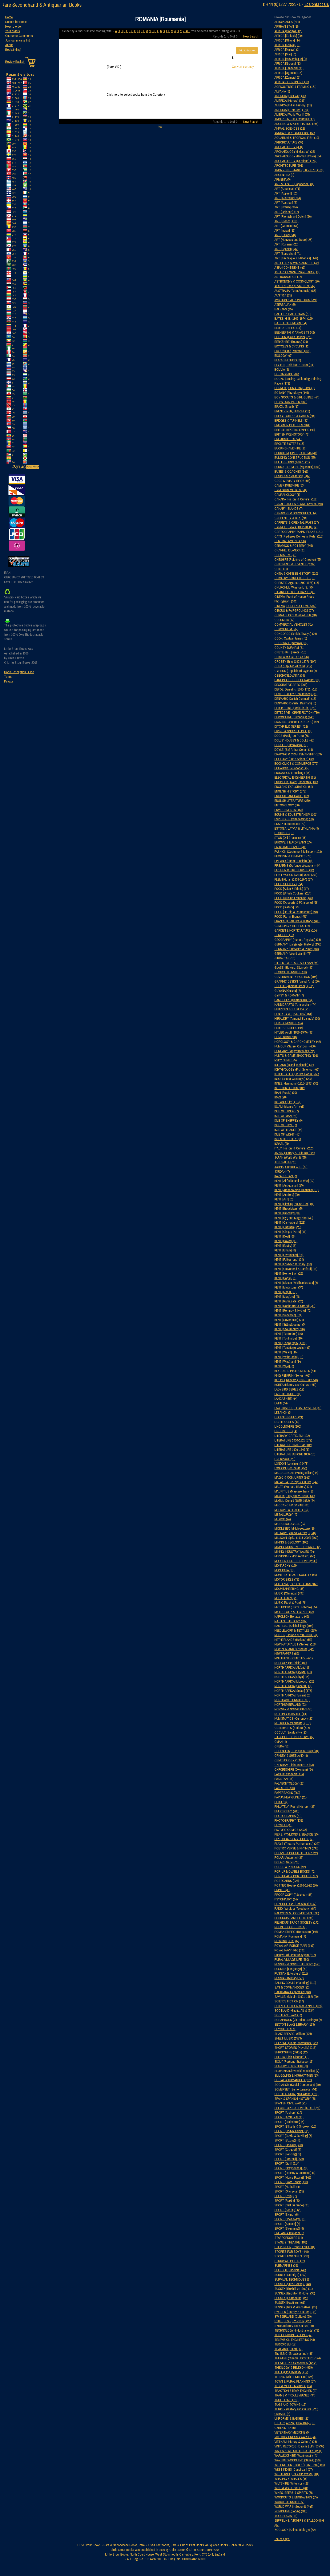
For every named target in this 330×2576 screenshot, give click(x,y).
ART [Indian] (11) (284, 230)
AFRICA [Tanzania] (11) (288, 68)
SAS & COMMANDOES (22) (292, 1987)
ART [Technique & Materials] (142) (296, 258)
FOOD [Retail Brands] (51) (290, 916)
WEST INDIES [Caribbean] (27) (293, 2469)
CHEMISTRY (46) (285, 554)
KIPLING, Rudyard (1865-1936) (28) (296, 1380)
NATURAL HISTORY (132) (290, 1621)
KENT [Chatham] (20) (287, 1227)
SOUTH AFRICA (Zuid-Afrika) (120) (296, 2094)
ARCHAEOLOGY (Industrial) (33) (294, 151)
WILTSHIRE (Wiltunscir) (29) (291, 2483)
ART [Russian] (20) (286, 244)
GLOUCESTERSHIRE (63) (290, 972)
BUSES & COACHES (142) (291, 471)
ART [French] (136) (286, 221)
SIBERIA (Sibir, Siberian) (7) (291, 2056)
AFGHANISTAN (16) (286, 26)
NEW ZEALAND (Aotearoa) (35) (294, 1649)
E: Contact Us (316, 4)
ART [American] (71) (287, 188)
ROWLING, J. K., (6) (286, 1941)
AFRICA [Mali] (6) (285, 54)
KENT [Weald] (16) (286, 1352)
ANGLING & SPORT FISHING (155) (296, 123)
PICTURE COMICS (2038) (290, 1829)
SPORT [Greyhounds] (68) (290, 2168)
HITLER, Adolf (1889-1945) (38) (293, 1032)
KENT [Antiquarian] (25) (289, 1185)
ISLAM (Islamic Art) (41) (289, 1106)
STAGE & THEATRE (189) (290, 2242)
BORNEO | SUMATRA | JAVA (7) (294, 388)
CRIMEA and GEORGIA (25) (291, 656)
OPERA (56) (281, 1746)
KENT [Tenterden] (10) (288, 1333)
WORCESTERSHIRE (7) (289, 2502)
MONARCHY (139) (286, 1565)
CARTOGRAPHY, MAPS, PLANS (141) (298, 531)
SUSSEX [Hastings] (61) (289, 2302)
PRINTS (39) (282, 1890)
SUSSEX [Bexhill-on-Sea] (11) (293, 2288)
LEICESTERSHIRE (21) (288, 1417)
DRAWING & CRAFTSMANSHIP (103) (298, 754)
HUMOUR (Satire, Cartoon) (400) (295, 1046)
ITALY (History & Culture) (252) (294, 1148)
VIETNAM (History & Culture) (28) (295, 2441)
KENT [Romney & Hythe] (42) (292, 1310)
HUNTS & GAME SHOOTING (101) (296, 1055)
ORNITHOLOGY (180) (288, 1760)
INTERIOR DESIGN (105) (289, 1088)
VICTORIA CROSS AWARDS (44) (295, 2437)
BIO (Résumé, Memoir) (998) (292, 351)
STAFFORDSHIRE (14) (288, 2237)
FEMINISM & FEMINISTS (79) (292, 856)
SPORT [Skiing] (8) (286, 2214)
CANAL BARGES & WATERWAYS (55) (298, 504)
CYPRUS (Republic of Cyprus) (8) (295, 670)
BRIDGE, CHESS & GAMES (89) (294, 415)
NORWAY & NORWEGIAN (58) (293, 1709)
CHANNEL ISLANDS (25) (289, 550)
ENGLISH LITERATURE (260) (292, 800)
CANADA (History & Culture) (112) (295, 499)
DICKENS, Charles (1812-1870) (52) (296, 721)
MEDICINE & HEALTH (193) (291, 1509)
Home (9, 17)
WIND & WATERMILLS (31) (291, 2488)
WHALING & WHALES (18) (290, 2478)
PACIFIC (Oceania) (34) (289, 1774)
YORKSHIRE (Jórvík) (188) (290, 2511)
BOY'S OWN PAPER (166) (290, 402)
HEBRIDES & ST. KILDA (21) (292, 1009)
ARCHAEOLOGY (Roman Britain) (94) (298, 156)
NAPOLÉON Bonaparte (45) (291, 1616)
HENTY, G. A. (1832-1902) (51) (293, 1013)
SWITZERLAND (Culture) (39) (293, 2316)
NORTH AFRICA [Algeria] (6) (292, 1667)
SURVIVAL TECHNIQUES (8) (292, 2279)
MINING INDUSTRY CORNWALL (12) (297, 1547)
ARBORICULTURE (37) (288, 142)
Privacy (8, 681)
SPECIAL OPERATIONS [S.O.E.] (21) (297, 2107)
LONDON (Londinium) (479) (291, 1463)
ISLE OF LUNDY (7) (286, 1111)
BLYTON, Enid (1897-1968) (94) (294, 364)
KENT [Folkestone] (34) (289, 1259)
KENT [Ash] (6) (283, 1199)
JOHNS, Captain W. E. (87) (290, 1166)
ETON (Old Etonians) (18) (290, 837)
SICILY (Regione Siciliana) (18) (293, 2061)
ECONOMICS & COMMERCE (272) (296, 763)
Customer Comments (19, 35)
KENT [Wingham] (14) (288, 1361)
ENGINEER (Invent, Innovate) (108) (296, 782)
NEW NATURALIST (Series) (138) (295, 1644)
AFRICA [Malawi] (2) (286, 49)
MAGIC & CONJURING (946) (292, 1477)
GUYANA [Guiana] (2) (287, 990)
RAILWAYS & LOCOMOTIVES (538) (296, 1913)
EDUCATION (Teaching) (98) (292, 772)
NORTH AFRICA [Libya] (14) (291, 1676)
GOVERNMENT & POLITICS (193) (295, 976)
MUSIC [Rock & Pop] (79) (290, 1602)
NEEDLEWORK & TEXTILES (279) (295, 1630)
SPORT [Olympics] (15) (289, 2191)
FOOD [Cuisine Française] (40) (293, 898)
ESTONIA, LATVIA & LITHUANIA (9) (296, 828)
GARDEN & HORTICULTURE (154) (296, 930)
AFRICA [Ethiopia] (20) (288, 35)
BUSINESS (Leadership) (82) (292, 476)
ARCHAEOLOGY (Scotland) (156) (295, 160)
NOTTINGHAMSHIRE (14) (290, 1713)
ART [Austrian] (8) (285, 202)
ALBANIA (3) (282, 91)
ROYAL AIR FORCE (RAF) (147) (294, 1945)
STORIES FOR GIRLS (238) (291, 2256)
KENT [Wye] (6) (284, 1366)
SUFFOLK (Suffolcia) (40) (290, 2270)
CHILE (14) (281, 568)
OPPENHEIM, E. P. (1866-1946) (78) (296, 1751)
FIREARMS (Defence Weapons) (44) (297, 865)
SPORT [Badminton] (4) (289, 2121)
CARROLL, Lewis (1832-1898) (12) (295, 527)
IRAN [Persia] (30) (285, 1092)
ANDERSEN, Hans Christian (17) (294, 119)
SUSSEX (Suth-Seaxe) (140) (292, 2284)
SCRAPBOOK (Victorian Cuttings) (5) (298, 2019)
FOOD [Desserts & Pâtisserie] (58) (296, 902)
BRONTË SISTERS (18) (289, 443)
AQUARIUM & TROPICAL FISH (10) (296, 137)
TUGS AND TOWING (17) (290, 2404)
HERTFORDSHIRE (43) (288, 1027)
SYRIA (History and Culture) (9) (294, 2325)
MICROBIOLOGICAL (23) (290, 1523)
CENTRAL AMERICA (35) (290, 541)
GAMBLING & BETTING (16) (292, 925)
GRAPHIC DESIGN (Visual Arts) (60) (297, 981)
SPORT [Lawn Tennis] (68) (291, 2182)
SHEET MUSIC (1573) (288, 2038)
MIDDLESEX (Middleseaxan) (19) (294, 1528)
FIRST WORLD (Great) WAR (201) (295, 874)
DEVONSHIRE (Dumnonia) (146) (294, 717)
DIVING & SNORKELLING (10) (292, 731)
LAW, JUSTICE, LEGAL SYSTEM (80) (297, 1407)
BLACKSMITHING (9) (287, 360)
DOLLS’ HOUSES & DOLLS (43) (294, 740)
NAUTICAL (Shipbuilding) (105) (293, 1625)
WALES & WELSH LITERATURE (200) (298, 2451)
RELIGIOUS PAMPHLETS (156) (293, 1917)
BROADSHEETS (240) (288, 439)
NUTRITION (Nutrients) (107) (292, 1723)
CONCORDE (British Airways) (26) (295, 633)
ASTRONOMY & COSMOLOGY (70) (297, 281)
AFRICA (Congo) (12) (288, 31)
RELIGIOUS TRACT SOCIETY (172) (296, 1922)
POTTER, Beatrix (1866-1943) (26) (296, 1885)
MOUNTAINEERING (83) (289, 1588)
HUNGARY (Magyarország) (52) (294, 1051)
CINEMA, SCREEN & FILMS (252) (295, 605)
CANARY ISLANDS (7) (288, 508)
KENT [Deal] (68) (284, 1236)
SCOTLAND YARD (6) (288, 2015)
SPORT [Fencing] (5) (287, 2154)
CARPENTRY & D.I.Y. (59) (290, 517)
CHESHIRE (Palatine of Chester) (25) (298, 559)
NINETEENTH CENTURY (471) (293, 1658)
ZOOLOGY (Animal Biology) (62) (295, 2529)
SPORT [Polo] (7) (285, 2196)
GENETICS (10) (284, 935)
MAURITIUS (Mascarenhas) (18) (294, 1491)
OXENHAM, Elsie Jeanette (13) (294, 1764)
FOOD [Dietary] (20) (286, 907)
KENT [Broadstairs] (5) (288, 1208)
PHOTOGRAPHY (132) (288, 1820)
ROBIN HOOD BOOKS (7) (290, 1927)
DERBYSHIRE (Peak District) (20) (295, 707)
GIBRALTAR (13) (284, 958)
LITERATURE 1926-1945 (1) (291, 1449)
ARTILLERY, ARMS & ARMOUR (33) (296, 262)
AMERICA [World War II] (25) (292, 114)
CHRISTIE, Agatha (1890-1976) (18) (296, 582)
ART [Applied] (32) (286, 193)
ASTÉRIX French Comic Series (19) (296, 272)
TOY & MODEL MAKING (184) (293, 2386)
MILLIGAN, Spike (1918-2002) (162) (296, 1537)
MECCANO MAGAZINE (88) (291, 1505)
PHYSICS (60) (283, 1825)
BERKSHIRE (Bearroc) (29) (291, 341)
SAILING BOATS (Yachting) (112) (295, 1982)
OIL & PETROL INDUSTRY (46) (294, 1737)
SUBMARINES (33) (286, 2265)
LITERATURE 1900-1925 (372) (293, 1440)
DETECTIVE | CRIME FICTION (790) (297, 712)
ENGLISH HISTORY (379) (290, 791)
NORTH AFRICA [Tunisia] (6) (292, 1695)
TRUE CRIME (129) (286, 2400)
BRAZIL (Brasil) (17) (286, 406)
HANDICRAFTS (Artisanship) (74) (295, 1004)
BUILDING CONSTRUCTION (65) (295, 457)
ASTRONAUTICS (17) (288, 276)
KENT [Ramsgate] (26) (288, 1301)
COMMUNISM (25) (286, 629)
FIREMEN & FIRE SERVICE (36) (294, 870)
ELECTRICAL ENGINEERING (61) (295, 777)
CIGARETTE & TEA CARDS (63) (294, 592)
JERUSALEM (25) (285, 1162)
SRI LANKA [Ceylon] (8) (289, 2233)
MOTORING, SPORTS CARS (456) (296, 1584)
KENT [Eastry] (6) (285, 1245)
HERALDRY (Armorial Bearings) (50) (297, 1018)
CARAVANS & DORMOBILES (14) (295, 513)
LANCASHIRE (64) (285, 1398)
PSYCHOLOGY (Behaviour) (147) (295, 1903)
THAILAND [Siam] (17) (288, 2349)
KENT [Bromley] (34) (287, 1213)
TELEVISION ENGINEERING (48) (294, 2339)
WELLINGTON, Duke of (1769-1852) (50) (299, 2464)
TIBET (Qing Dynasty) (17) (291, 2372)
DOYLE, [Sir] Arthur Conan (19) (293, 749)
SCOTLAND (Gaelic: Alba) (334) (294, 2010)
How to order (13, 26)
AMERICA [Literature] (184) (291, 109)
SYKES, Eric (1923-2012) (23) (292, 2321)
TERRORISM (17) (285, 2344)
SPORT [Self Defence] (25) (291, 2205)
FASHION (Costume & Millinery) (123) (298, 851)
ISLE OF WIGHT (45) (287, 1134)
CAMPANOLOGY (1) (287, 494)
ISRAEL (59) (282, 1143)
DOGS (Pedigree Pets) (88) (292, 735)
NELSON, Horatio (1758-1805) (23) (296, 1635)
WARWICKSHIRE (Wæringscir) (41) (296, 2455)
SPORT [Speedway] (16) (289, 2219)
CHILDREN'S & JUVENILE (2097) (294, 564)
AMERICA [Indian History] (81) (293, 105)
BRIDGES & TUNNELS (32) (291, 420)
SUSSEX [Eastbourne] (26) (291, 2298)
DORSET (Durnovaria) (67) (290, 745)
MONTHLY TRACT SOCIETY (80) (295, 1574)
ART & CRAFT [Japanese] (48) (294, 184)
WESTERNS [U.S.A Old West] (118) (296, 2474)
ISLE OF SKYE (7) (285, 1125)
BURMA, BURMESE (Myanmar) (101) (297, 466)
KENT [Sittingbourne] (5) (290, 1324)
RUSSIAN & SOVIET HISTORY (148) (297, 1964)
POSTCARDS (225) (286, 1880)
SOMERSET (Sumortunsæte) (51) (295, 2089)
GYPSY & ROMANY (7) (289, 995)
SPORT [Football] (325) (289, 2158)
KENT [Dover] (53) (285, 1241)
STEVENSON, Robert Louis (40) (294, 2247)
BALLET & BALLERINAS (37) (292, 313)
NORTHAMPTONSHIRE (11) (292, 1700)
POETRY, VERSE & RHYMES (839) (296, 1848)
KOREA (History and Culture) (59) (295, 1384)
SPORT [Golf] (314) (286, 2163)
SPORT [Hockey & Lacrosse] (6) (294, 2172)
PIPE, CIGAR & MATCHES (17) (293, 1839)
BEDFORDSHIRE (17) (287, 327)
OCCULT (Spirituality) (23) (290, 1732)
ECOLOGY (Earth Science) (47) (294, 758)
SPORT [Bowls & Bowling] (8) (293, 2135)
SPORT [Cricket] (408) (288, 2145)
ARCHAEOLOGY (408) (288, 147)
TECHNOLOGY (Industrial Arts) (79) (296, 2330)
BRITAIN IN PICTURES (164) (292, 425)
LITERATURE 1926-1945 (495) (293, 1445)
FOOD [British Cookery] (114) (292, 893)
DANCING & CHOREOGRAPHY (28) (296, 680)
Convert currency (243, 66)
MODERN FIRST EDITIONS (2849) (295, 1560)
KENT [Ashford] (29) (287, 1194)
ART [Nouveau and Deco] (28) (293, 239)
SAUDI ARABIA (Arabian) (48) (292, 1992)
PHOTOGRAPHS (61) (288, 1815)
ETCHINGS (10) (284, 833)
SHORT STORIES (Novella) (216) (295, 2047)
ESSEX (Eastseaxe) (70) (289, 823)
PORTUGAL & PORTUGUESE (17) (296, 1876)
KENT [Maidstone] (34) (288, 1287)
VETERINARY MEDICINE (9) (292, 2432)
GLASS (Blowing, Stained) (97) (293, 967)
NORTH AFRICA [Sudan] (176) (293, 1690)
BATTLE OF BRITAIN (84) (290, 323)
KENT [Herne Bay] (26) (288, 1273)
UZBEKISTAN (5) (285, 2427)
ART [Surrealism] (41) (288, 253)
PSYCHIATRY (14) (286, 1899)
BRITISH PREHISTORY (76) (291, 434)
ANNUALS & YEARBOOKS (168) (294, 133)
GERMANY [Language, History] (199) (297, 944)
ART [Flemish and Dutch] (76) (293, 216)
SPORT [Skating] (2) (287, 2209)
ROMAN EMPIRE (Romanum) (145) (296, 1931)
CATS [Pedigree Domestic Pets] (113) (298, 536)
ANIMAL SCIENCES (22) (289, 128)
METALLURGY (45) (286, 1514)
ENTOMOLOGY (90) (287, 805)
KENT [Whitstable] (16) (288, 1356)
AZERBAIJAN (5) (285, 304)
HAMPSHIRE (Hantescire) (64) (293, 1000)
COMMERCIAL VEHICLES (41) (293, 624)
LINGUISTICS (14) (285, 1431)
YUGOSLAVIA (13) (285, 2515)
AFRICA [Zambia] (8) (287, 77)
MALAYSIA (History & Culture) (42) (296, 1482)
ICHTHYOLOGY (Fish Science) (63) (296, 1069)
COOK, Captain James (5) (290, 638)
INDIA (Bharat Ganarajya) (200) (293, 1078)
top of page (282, 2539)
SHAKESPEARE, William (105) (293, 2033)
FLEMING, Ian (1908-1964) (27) (293, 879)
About (9, 45)
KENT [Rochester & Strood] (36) (294, 1305)
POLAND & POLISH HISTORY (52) (296, 1853)
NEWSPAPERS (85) (286, 1653)
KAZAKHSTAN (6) (285, 1176)
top (160, 126)
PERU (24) (280, 1802)
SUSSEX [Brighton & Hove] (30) (294, 2293)
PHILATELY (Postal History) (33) (294, 1806)
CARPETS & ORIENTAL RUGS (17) (296, 522)
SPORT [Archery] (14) (288, 2112)
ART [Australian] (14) (287, 198)
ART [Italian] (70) (285, 235)
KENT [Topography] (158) (290, 1343)
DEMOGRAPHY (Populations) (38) (295, 694)
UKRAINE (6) (282, 2413)
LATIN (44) (281, 1403)
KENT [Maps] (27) (285, 1292)
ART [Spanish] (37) (286, 249)
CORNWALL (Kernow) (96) (290, 643)
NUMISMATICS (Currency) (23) (293, 1718)
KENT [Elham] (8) (285, 1250)
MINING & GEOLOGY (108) (291, 1542)
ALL (187, 31)
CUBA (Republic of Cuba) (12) (293, 666)
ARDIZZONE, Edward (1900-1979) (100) (298, 170)
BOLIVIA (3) (281, 369)
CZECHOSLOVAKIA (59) (289, 675)
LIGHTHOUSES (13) (286, 1421)
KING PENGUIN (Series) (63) (292, 1375)
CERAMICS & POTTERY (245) (293, 545)
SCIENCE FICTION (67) (289, 2001)
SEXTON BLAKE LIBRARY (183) (294, 2024)
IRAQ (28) (280, 1097)
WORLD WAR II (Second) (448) (293, 2506)
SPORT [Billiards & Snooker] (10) (295, 2126)
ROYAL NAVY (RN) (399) (289, 1950)
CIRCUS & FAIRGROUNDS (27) (294, 610)
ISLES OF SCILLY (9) (287, 1139)
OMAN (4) (280, 1741)
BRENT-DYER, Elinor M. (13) (292, 411)
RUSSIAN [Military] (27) (289, 1978)
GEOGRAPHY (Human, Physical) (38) (297, 939)
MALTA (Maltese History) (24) (293, 1486)
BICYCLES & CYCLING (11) (291, 346)
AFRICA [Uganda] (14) (288, 72)
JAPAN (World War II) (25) (290, 1157)
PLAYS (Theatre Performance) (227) (297, 1843)
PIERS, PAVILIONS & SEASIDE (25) (296, 1834)
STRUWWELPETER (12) (289, 2260)
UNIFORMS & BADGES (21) (291, 2418)
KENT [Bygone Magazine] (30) (293, 1217)
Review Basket (15, 61)
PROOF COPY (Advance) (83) (293, 1894)
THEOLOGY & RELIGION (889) (293, 2367)
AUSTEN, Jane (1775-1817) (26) (294, 286)
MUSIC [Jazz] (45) (285, 1598)
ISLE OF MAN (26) (285, 1115)
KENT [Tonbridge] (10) (288, 1338)
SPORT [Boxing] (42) (287, 2140)
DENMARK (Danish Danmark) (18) (295, 698)
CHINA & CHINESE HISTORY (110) (296, 573)
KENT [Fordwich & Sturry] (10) (293, 1264)
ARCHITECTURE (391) (288, 165)
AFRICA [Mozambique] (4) (290, 58)
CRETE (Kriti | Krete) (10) (290, 652)
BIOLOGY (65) (283, 355)
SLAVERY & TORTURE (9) (291, 2066)
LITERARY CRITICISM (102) (292, 1435)
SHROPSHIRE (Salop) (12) (291, 2052)
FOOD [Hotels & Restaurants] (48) (296, 911)
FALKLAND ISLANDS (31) (290, 847)
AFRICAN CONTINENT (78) (291, 82)
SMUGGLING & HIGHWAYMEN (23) (296, 2075)
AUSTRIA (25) (283, 295)
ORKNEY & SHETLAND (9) (291, 1755)
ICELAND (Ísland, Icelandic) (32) (294, 1064)
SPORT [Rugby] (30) (287, 2200)
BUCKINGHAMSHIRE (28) (290, 448)
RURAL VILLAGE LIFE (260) (291, 1959)
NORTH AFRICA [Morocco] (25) (294, 1681)
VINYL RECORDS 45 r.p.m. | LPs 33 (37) (299, 2446)
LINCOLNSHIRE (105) (287, 1426)
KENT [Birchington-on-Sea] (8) (294, 1204)
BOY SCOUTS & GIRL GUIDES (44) (296, 397)
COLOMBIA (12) (284, 619)
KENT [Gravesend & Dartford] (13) (295, 1268)
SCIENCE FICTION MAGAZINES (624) (298, 2005)
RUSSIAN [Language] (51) (290, 1968)
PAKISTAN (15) (283, 1778)
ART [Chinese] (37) (286, 211)
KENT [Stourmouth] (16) (289, 1329)
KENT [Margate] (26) (287, 1296)
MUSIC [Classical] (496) (289, 1593)
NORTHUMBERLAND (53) (290, 1704)
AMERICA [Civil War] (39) (290, 96)
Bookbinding (13, 49)
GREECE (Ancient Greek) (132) (294, 986)
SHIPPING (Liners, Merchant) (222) (296, 2043)
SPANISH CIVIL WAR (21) (290, 2103)
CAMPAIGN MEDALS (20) (290, 490)
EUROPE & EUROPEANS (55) (293, 842)
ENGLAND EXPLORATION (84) (293, 786)
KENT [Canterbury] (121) (289, 1222)
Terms (8, 676)
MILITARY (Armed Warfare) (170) (295, 1533)
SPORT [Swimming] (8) (289, 2228)
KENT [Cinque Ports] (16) (290, 1231)
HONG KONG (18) (285, 1037)
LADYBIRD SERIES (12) (289, 1389)
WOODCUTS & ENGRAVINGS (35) (296, 2497)
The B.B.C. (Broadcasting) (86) (293, 2353)
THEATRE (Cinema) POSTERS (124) (297, 2358)
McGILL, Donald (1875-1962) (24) (294, 1500)
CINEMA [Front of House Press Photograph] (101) (294, 598)
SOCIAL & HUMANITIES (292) (293, 2080)
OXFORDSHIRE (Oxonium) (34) (294, 1769)
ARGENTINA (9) (284, 174)
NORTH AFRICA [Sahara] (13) (292, 1686)
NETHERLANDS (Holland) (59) (293, 1639)
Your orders (12, 31)
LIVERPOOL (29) (284, 1458)
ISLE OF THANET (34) (288, 1129)
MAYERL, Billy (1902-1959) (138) (294, 1496)
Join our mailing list (17, 40)
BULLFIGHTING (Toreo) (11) (292, 462)
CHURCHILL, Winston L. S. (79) (294, 587)
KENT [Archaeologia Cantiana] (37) (296, 1190)
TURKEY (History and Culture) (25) (296, 2409)
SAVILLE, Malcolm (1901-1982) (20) (296, 1996)
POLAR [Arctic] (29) (286, 1862)
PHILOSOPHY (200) (286, 1811)
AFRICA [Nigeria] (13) (288, 63)
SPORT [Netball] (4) (287, 2186)
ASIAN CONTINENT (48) (289, 267)
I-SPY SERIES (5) (285, 1060)
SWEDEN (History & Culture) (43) (295, 2311)
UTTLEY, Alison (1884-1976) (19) (294, 2423)
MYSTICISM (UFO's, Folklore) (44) (296, 1607)
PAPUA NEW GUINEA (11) (290, 1797)
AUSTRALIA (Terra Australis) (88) (295, 290)
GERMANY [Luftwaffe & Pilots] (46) (296, 949)
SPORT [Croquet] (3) (287, 2149)
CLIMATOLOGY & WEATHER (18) (295, 615)
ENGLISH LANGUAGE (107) (291, 796)
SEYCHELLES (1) (285, 2029)
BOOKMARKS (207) (286, 374)
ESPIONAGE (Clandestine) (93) (294, 819)
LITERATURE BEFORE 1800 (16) (294, 1454)
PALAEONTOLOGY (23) (289, 1783)
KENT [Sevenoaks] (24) (289, 1319)
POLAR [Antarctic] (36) (288, 1857)
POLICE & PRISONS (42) (290, 1866)
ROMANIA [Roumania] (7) (290, 1936)
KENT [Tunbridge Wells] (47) (292, 1347)
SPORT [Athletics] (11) (288, 2117)
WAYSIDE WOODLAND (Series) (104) (297, 2460)
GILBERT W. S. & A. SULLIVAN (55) (296, 962)
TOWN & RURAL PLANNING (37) (295, 2381)
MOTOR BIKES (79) (286, 1579)
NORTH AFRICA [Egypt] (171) (293, 1672)
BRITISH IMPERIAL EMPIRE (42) (294, 429)
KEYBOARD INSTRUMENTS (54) (295, 1370)
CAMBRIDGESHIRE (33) (289, 485)
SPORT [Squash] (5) (287, 2223)
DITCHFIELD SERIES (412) (291, 726)
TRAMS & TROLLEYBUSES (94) (294, 2395)
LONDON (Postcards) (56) (290, 1468)
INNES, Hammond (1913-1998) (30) (296, 1083)
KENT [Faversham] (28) (288, 1254)
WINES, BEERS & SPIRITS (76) (294, 2492)
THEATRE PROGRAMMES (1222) (295, 2362)
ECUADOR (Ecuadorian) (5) (291, 768)
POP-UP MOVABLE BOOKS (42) (294, 1871)
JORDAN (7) (282, 1171)
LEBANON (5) (282, 1412)
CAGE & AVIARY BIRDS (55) (292, 480)
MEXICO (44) (282, 1519)
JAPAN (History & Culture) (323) (294, 1153)
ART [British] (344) (286, 207)
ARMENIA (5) (282, 179)
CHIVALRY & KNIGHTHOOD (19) (294, 578)
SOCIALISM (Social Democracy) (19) (297, 2084)
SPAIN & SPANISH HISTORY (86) (295, 2098)
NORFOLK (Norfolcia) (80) (290, 1662)
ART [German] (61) (286, 225)
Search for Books (16, 21)
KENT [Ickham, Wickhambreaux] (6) (296, 1282)
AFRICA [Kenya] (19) (287, 45)
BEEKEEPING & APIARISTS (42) (294, 332)
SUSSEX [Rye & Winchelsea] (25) (295, 2307)
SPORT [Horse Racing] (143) (292, 2177)
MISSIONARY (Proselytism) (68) (294, 1556)
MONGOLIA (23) (284, 1570)
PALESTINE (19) (284, 1788)
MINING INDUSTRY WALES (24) (294, 1551)
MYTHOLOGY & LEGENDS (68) (294, 1611)
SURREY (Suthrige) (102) (290, 2274)
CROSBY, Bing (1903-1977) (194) (295, 661)
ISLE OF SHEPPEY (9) (288, 1120)
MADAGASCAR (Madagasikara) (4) (296, 1472)
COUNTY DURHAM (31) (289, 647)
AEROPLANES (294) (287, 21)
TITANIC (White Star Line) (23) (293, 2376)
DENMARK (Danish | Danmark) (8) (295, 703)
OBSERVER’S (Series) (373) (292, 1727)
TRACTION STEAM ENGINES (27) (296, 2390)
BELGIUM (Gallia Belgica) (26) (293, 337)
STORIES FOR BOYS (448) (291, 2251)
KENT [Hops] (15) (285, 1278)
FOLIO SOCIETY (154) (288, 884)
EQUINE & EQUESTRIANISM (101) (295, 814)
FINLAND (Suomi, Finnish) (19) (293, 860)
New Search (250, 36)
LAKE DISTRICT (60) (287, 1394)
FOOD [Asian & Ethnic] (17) (291, 888)
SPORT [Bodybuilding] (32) (291, 2131)
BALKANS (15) (283, 309)
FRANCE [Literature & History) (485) (297, 921)
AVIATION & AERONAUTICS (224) (295, 300)
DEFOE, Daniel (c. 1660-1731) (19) (295, 689)
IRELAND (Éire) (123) (287, 1102)
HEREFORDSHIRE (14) (288, 1023)
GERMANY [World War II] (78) (292, 953)
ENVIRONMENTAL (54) (288, 809)
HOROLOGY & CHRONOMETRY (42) (297, 1041)
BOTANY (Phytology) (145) (291, 392)
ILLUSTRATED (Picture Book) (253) (296, 1074)
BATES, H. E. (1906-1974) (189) (294, 318)
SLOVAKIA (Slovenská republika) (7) (296, 2070)
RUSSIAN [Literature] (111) (291, 1973)
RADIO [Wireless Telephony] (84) (295, 1908)
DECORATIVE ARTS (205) (290, 684)
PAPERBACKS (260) (287, 1792)
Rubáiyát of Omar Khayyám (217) (295, 1954)
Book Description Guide (19, 672)
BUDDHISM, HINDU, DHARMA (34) (295, 453)
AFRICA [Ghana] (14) (287, 40)
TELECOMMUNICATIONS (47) (293, 2335)
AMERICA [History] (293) (289, 100)
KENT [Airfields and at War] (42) (294, 1180)
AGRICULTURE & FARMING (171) (295, 86)
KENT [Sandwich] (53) (288, 1315)
